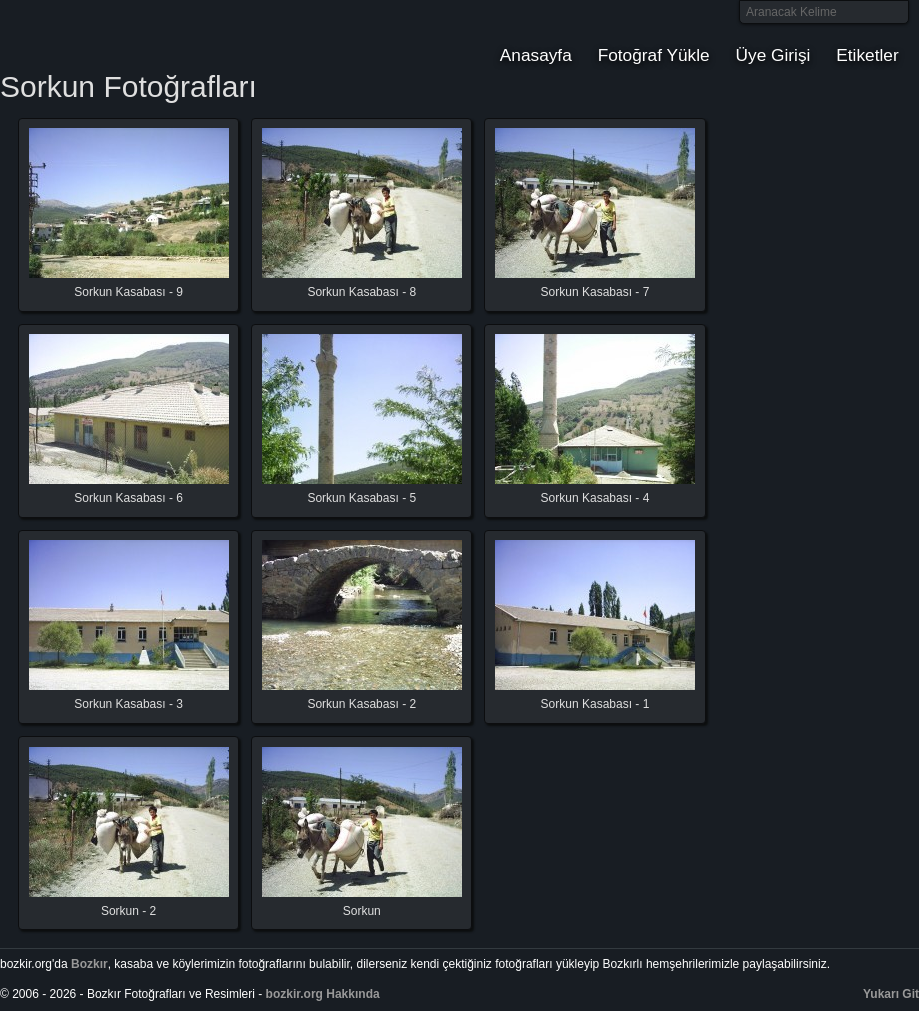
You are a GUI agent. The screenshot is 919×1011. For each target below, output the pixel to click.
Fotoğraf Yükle (654, 55)
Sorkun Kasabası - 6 (128, 498)
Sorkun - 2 (128, 911)
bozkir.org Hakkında (323, 994)
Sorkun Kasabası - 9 (128, 292)
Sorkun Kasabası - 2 (361, 704)
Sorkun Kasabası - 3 (128, 704)
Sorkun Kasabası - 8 (361, 292)
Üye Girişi (773, 55)
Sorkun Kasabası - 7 (595, 292)
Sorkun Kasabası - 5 (361, 498)
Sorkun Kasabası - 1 (595, 704)
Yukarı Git (891, 994)
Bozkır (135, 35)
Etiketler (867, 55)
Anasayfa (536, 55)
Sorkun (362, 911)
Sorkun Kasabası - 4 (595, 498)
